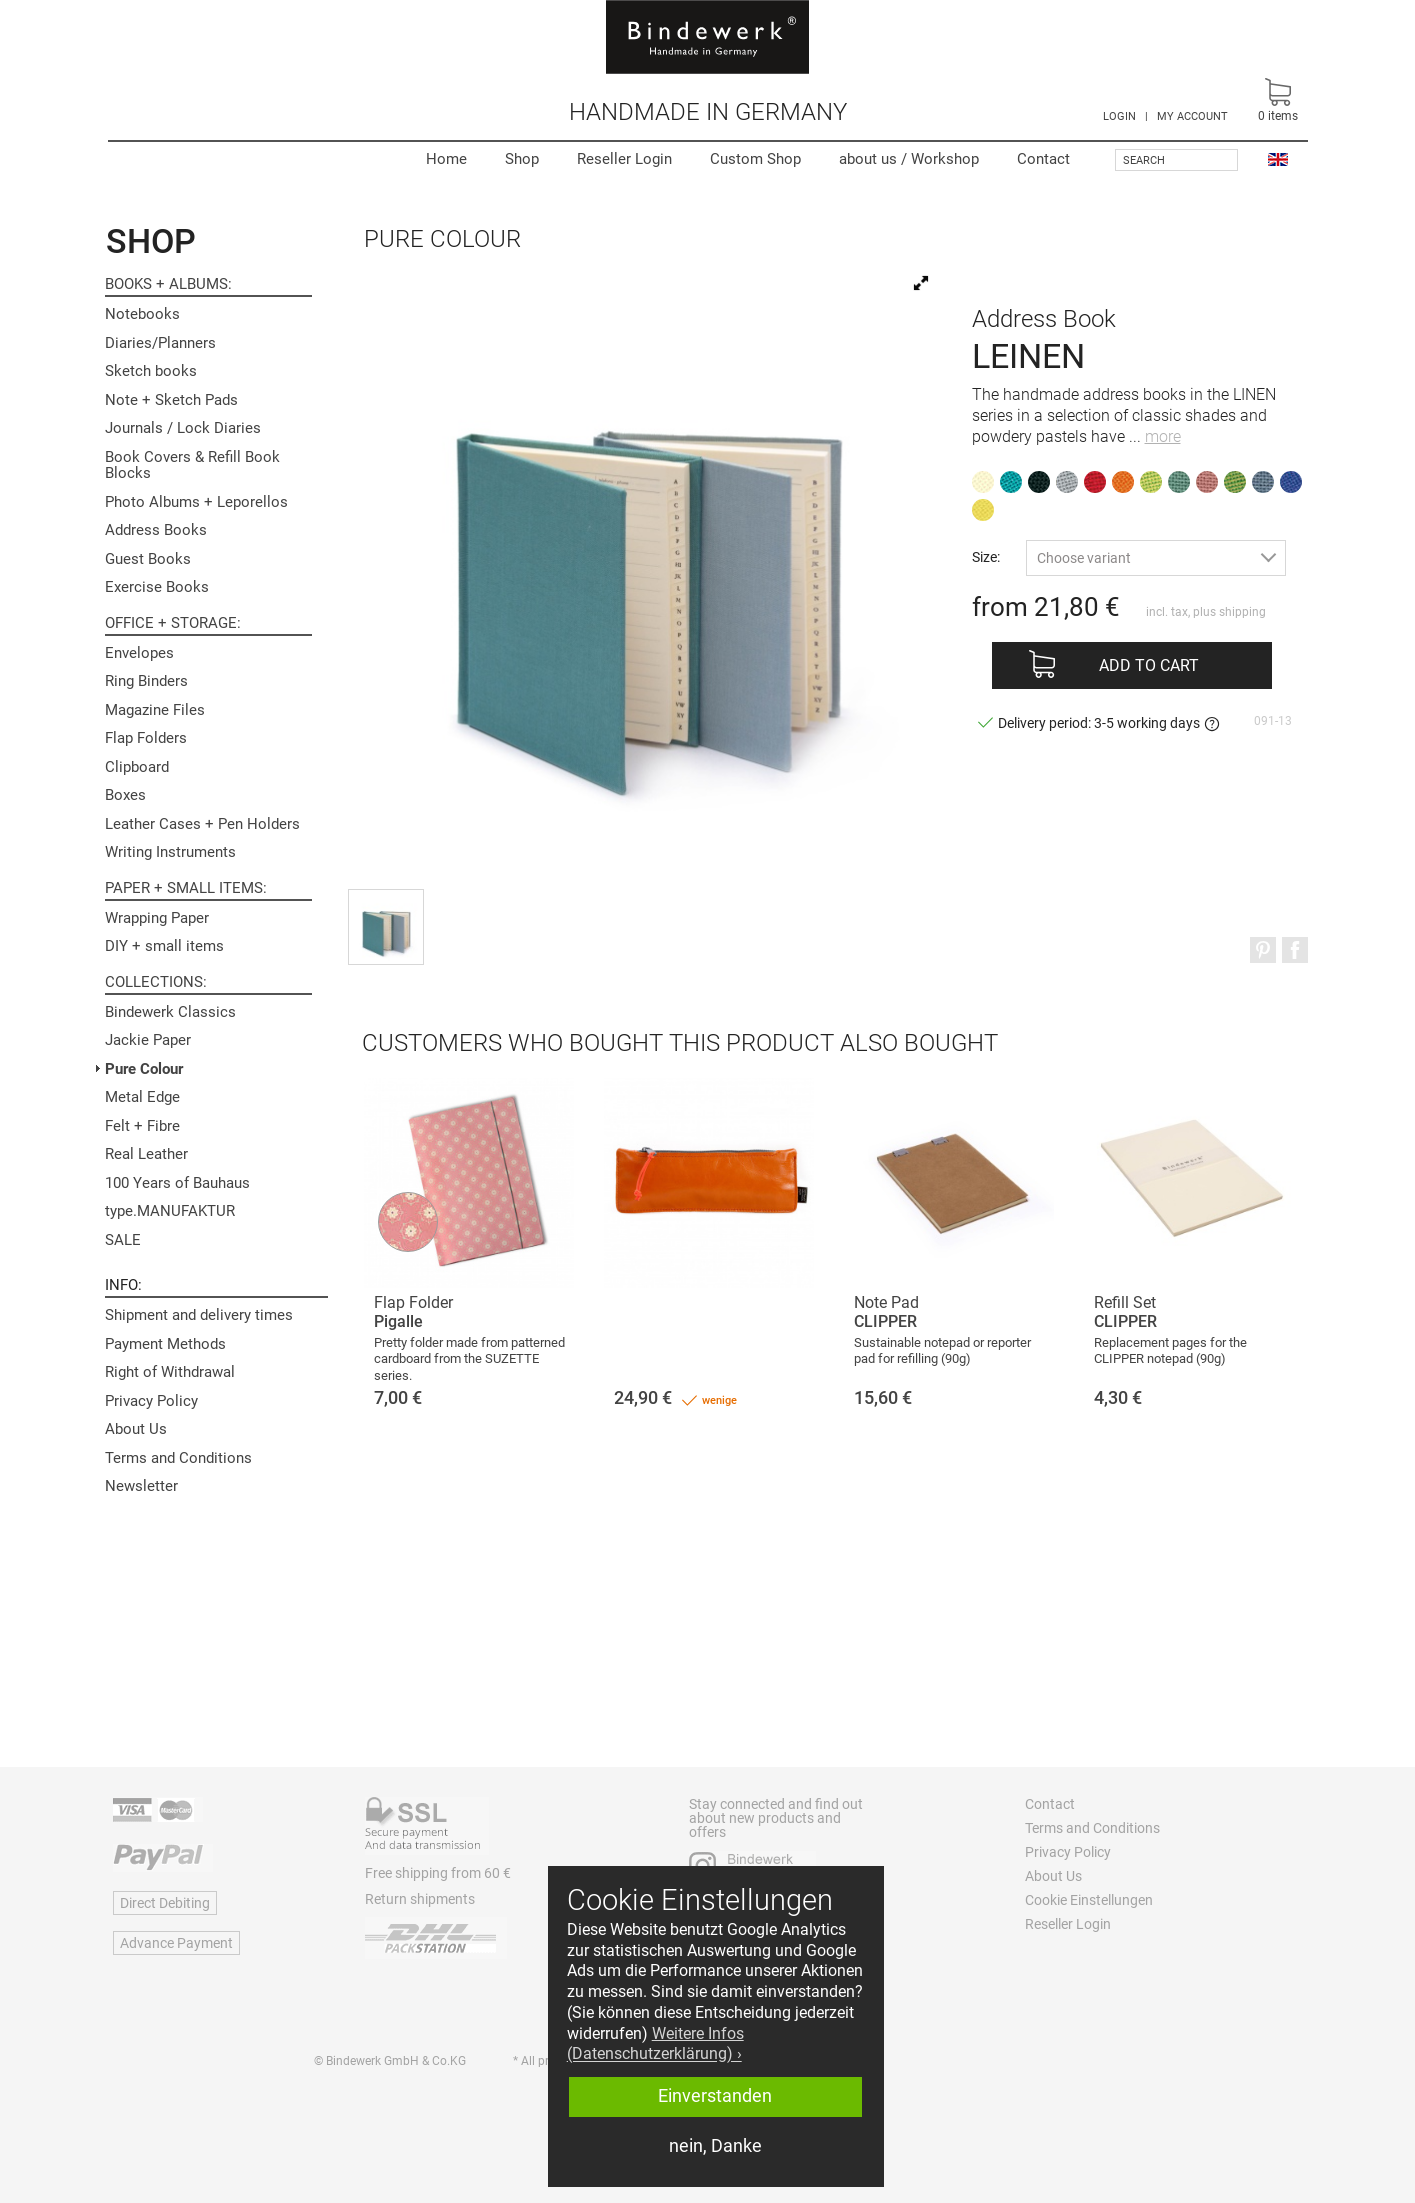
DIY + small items (164, 946)
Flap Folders (146, 738)
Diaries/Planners (160, 343)
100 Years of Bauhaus (177, 1183)
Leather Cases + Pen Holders (202, 824)
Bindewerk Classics (170, 1012)
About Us (136, 1429)
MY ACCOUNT (1192, 116)
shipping (1242, 612)
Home (446, 159)
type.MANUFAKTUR (170, 1211)
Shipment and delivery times (199, 1315)
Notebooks (142, 314)
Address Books (156, 530)
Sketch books (151, 371)
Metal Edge (142, 1097)
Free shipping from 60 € (438, 1873)
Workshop (909, 159)
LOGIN (1119, 116)
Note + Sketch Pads (171, 400)
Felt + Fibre (142, 1126)
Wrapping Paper (157, 918)
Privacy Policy (151, 1401)
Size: (986, 556)
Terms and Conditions (178, 1458)
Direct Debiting (165, 1903)
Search (1144, 160)
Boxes (125, 795)
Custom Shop (755, 159)
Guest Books (148, 559)
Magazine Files (155, 710)
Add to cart (1149, 665)
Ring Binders (146, 681)
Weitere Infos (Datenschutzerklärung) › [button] (655, 2044)
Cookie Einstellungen (1089, 1900)
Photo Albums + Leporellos (196, 502)
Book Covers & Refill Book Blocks (192, 465)
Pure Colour (144, 1069)
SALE (123, 1240)
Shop (522, 159)
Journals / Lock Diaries (183, 428)
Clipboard (137, 767)
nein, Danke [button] (715, 2146)
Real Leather (146, 1154)
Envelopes (139, 653)
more (1163, 436)
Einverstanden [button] (715, 2096)
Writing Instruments (170, 852)
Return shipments (420, 1899)
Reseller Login (624, 159)
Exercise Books (157, 587)
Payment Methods (165, 1344)
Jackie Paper (148, 1040)
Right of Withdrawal (170, 1372)
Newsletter (141, 1486)
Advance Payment (176, 1943)
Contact (1043, 159)
